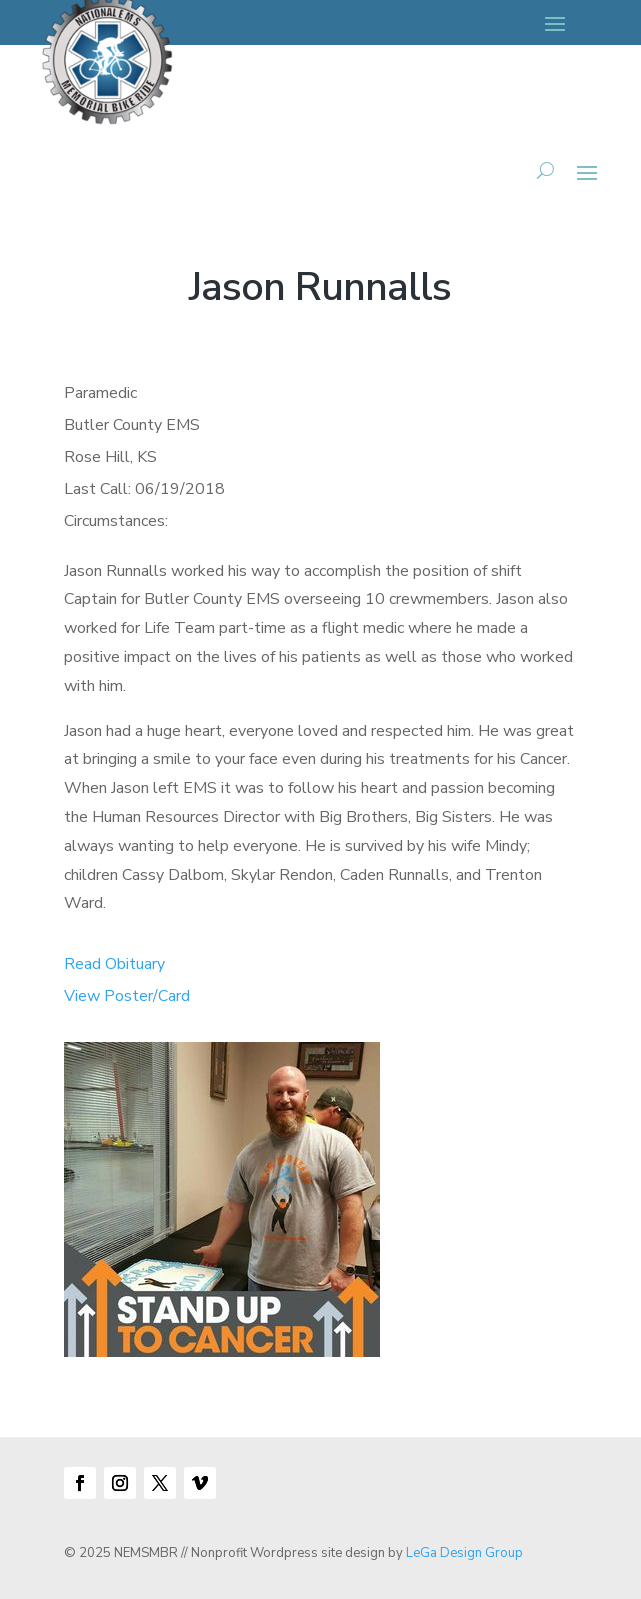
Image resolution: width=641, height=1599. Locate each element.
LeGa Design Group (464, 1553)
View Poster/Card (127, 996)
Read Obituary (114, 964)
